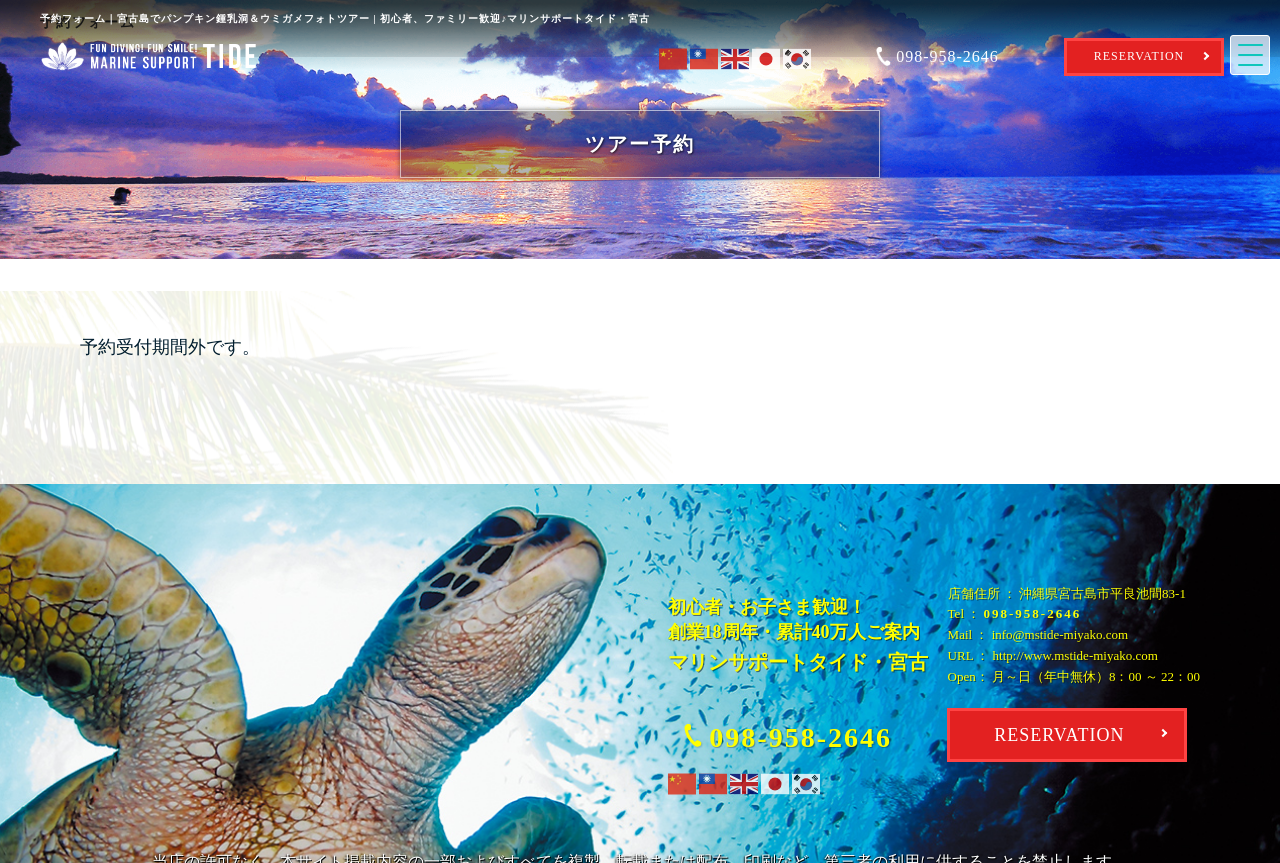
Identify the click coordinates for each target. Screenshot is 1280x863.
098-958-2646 (1033, 613)
